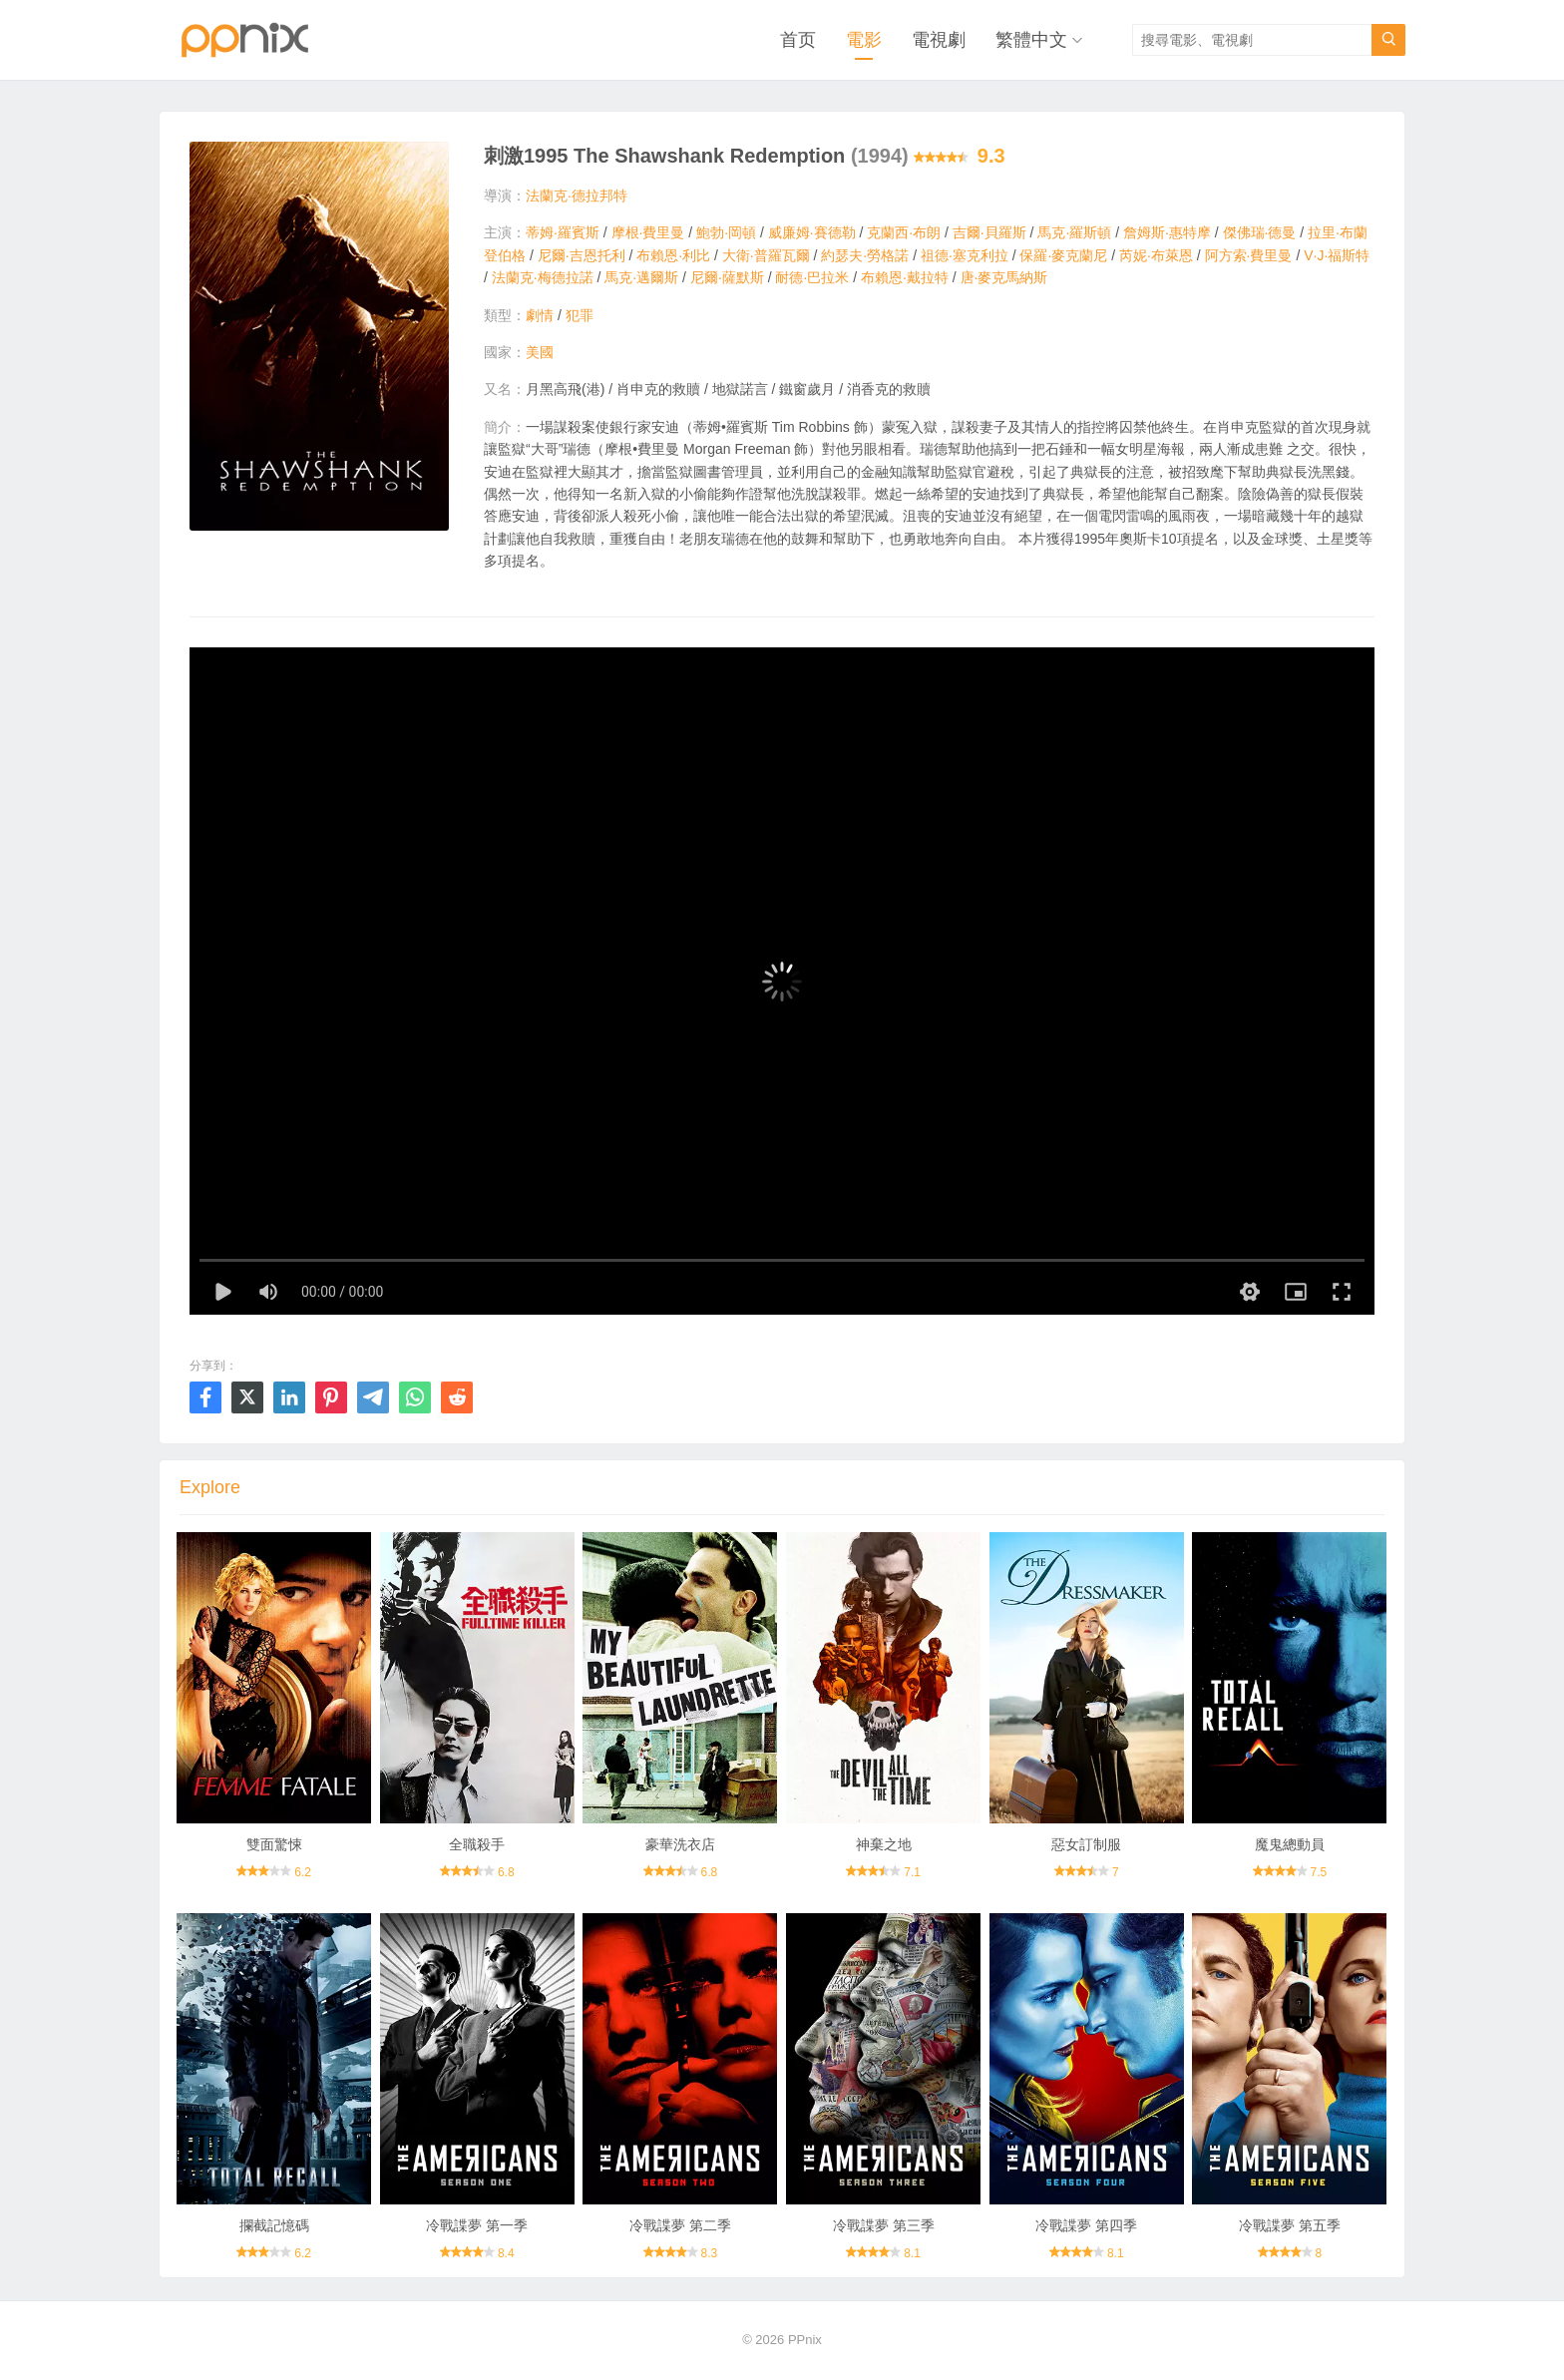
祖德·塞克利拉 (964, 255)
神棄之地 (884, 1844)
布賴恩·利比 (673, 255)
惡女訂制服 (1086, 1844)
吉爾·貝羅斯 (989, 232)
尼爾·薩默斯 (727, 277)
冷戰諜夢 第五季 (1290, 2225)
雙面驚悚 (274, 1844)
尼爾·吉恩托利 (581, 255)
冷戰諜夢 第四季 (1086, 2225)
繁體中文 (1031, 40)
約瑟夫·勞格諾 (865, 255)
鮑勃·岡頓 (726, 232)
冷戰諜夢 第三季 (884, 2225)
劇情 (540, 315)
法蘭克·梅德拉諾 (542, 277)
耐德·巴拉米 (812, 277)
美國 (540, 352)
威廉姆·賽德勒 (812, 232)
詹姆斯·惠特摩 (1167, 232)
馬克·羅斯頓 (1074, 232)
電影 (864, 40)
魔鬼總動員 (1290, 1844)
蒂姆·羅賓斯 (562, 232)
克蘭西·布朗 (904, 232)
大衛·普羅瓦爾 (766, 255)
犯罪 (579, 315)
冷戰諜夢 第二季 (680, 2225)
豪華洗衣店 (680, 1844)
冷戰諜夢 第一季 (477, 2225)
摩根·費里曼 (648, 232)
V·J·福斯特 (1336, 255)
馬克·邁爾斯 (641, 277)
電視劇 (939, 40)
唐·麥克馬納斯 (1004, 277)
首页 (798, 40)
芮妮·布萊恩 (1156, 255)
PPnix (805, 2339)
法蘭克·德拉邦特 (576, 195)
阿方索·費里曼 (1249, 255)
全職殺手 (477, 1844)
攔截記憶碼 (274, 2225)
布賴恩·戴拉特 (905, 277)
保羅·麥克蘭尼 (1063, 255)
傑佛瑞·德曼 (1260, 232)
